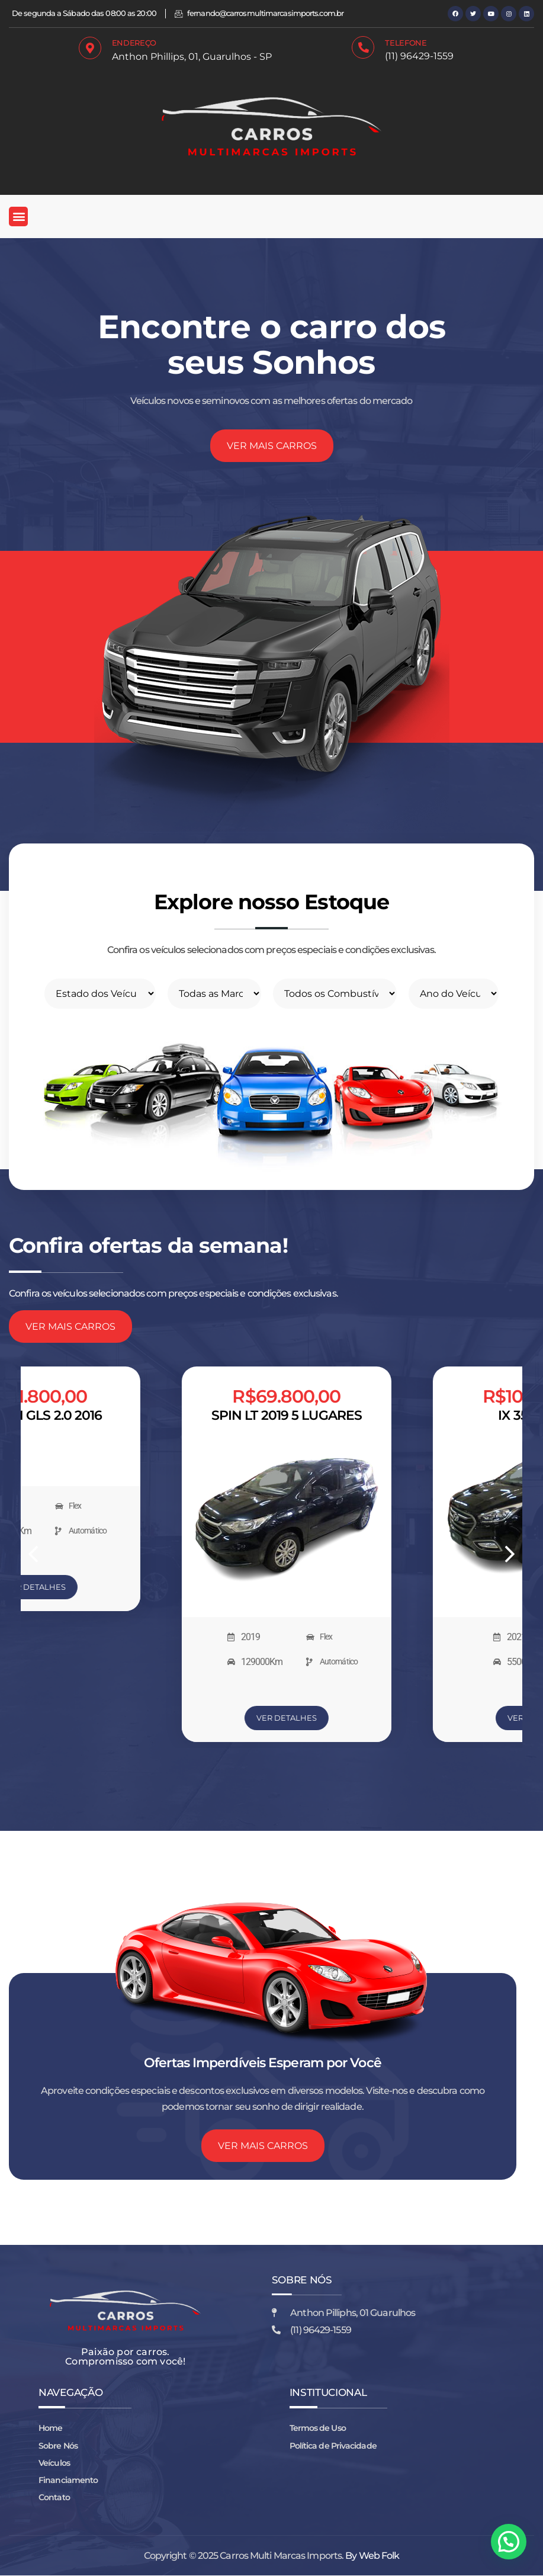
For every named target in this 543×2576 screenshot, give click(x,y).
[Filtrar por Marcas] (215, 994)
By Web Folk (372, 2555)
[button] (18, 216)
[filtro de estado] (100, 994)
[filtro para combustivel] (335, 994)
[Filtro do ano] (454, 994)
